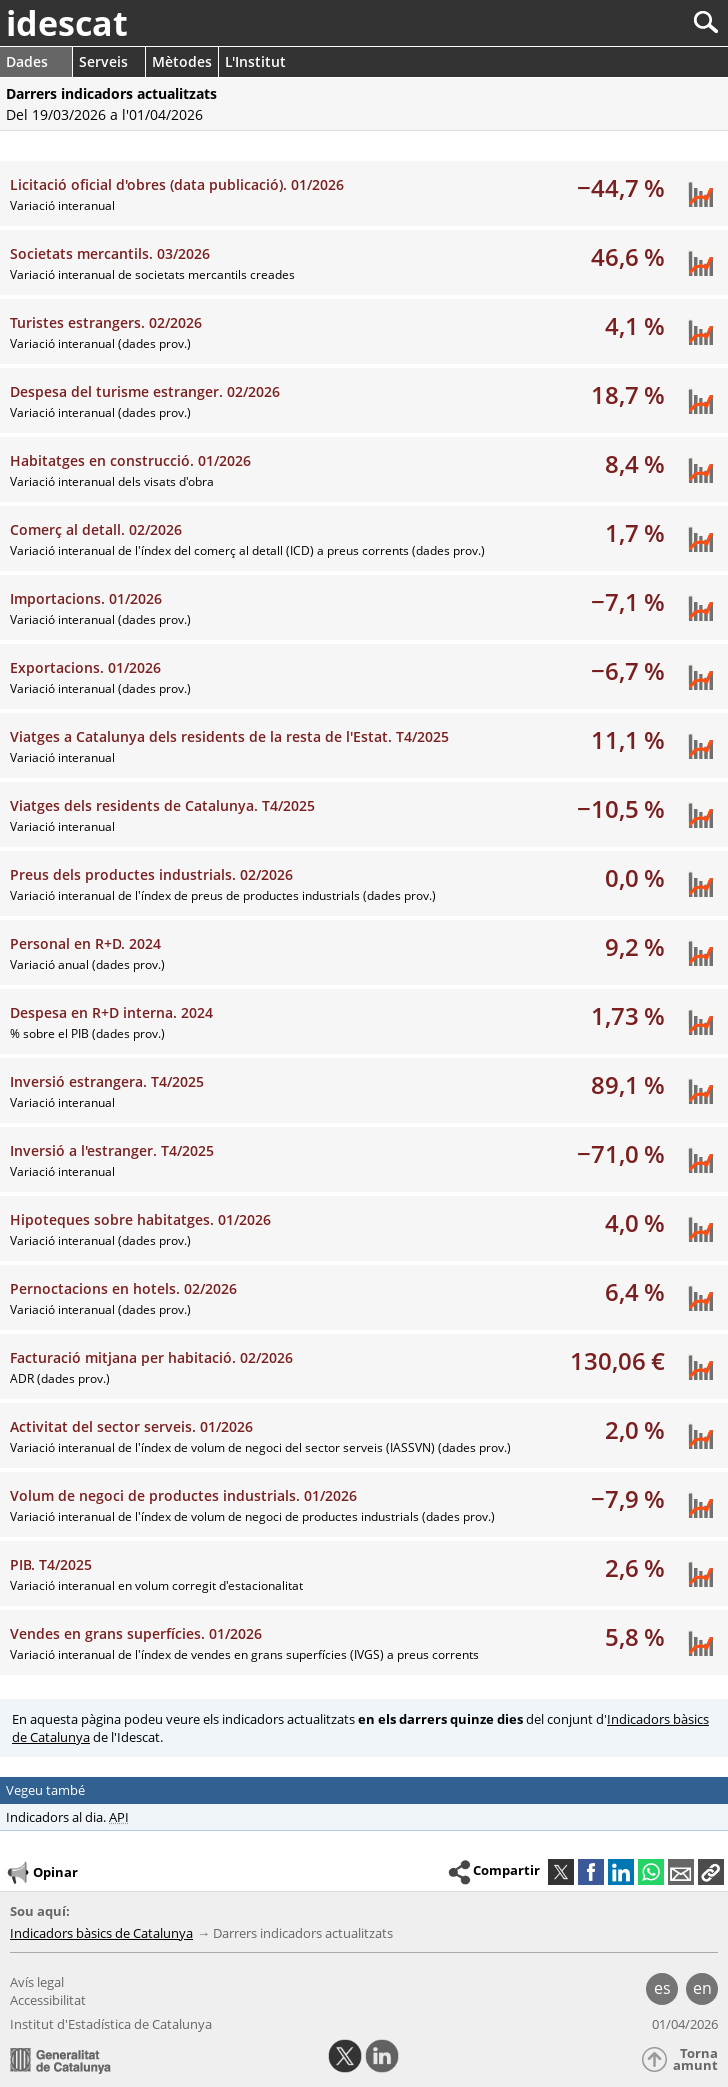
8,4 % (635, 463)
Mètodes (182, 61)
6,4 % (635, 1291)
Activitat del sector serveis (131, 1426)
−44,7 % (621, 187)
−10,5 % (621, 808)
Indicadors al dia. (67, 1817)
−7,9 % (628, 1498)
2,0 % (635, 1429)
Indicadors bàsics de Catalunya (101, 1933)
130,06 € (617, 1360)
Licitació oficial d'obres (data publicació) (177, 184)
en (702, 1988)
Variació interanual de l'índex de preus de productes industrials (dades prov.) (223, 895)
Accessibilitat (48, 2000)
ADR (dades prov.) (60, 1378)
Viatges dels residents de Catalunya (162, 805)
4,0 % (635, 1222)
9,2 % (635, 946)
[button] (711, 1872)
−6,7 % (628, 670)
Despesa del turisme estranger (145, 391)
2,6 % (635, 1567)
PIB (51, 1564)
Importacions (86, 598)
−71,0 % (621, 1153)
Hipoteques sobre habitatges (140, 1219)
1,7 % (635, 532)
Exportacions (85, 667)
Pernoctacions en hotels (123, 1288)
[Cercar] (639, 22)
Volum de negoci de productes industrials (183, 1495)
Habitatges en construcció (130, 460)
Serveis (103, 61)
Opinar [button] (41, 1873)
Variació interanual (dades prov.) (100, 343)
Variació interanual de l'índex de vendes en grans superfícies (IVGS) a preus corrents (244, 1654)
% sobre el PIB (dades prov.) (87, 1033)
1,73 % (628, 1015)
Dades (27, 61)
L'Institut (255, 61)
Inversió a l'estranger (112, 1150)
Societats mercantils (110, 253)
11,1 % (628, 739)
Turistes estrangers (106, 322)
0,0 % (635, 877)
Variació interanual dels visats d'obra (112, 481)
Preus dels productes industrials (151, 874)
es (662, 1988)
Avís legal (37, 1982)
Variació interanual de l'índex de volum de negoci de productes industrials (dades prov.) (252, 1516)
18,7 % (628, 394)
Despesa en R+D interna (111, 1012)
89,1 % (628, 1084)
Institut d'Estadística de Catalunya (111, 2024)
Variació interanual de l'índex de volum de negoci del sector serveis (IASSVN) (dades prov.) (260, 1447)
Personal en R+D (85, 943)
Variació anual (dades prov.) (87, 964)
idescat (67, 23)
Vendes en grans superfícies (136, 1633)
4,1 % (635, 325)
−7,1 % (628, 601)
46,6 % (628, 256)
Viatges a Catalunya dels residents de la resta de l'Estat (229, 736)
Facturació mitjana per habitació (151, 1357)
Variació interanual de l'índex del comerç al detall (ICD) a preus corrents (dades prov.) (247, 550)
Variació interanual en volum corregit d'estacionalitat (156, 1585)
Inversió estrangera (107, 1081)
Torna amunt (695, 2059)
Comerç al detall (96, 529)
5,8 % (635, 1636)
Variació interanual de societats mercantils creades (152, 274)
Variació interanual (62, 205)
